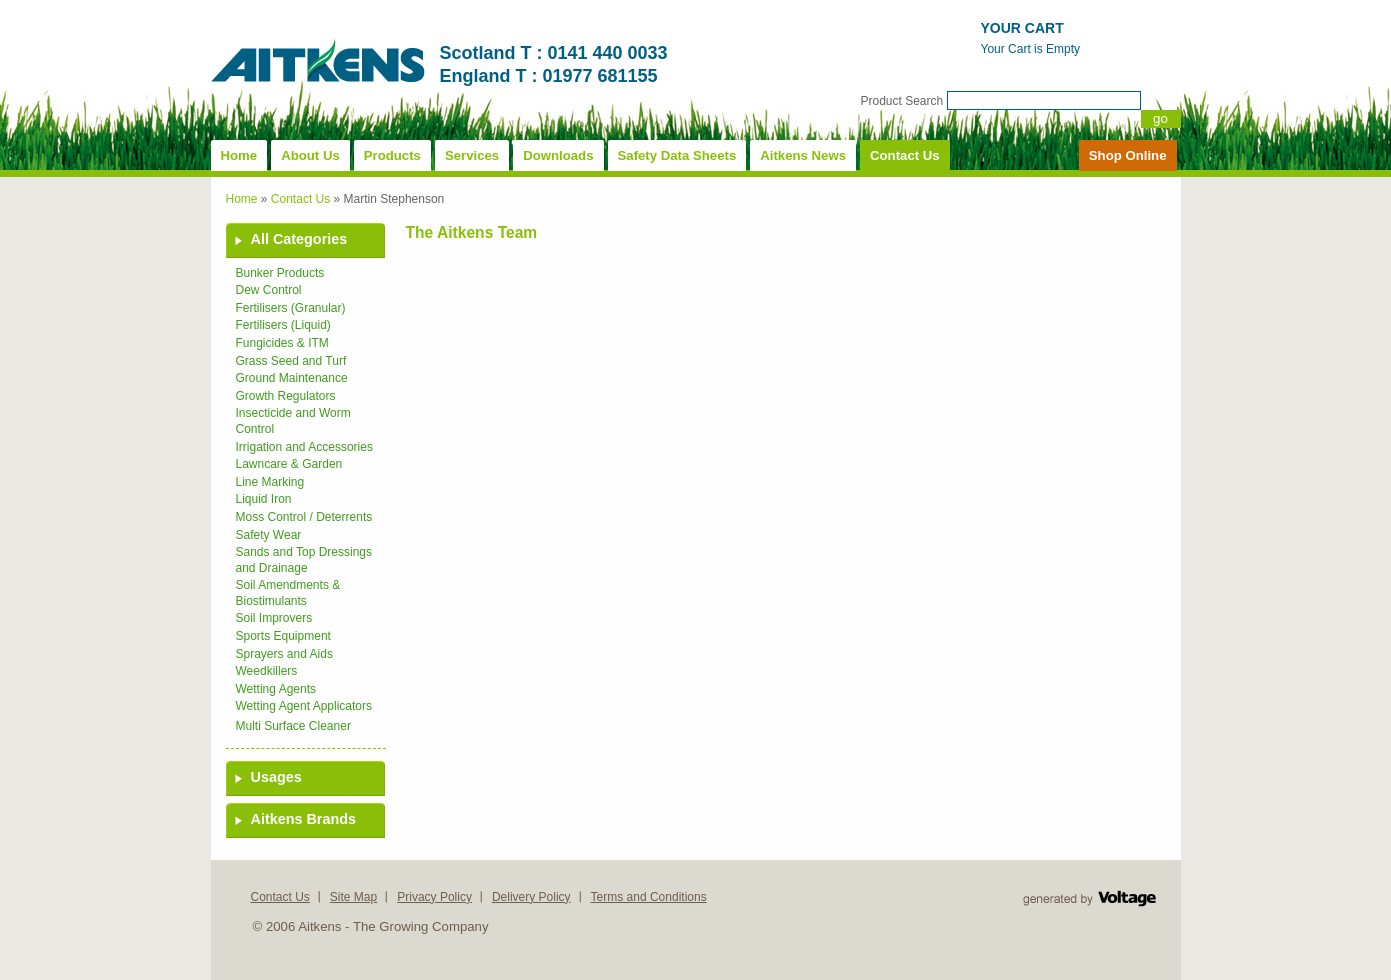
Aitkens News (803, 155)
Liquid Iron (264, 499)
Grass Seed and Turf (291, 361)
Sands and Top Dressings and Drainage (304, 560)
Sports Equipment (283, 636)
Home (239, 155)
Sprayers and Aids (284, 654)
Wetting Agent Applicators (304, 706)
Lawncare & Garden (289, 464)
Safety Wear (269, 535)
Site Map (353, 897)
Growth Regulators (286, 396)
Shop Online (1128, 155)
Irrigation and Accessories (304, 447)
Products (392, 155)
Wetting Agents (276, 689)
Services (472, 155)
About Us (310, 155)
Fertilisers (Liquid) (283, 325)
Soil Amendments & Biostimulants (288, 593)
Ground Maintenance (292, 378)
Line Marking (270, 482)
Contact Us (905, 155)
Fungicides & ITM (282, 343)
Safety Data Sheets (677, 155)
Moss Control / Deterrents (304, 517)
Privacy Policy (434, 897)
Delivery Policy (531, 897)
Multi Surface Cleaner (293, 726)
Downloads (558, 155)
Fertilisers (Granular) (291, 308)
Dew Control (269, 290)
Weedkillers (267, 671)
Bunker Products (280, 273)
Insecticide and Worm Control (293, 421)
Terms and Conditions (649, 897)
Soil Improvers (274, 618)
